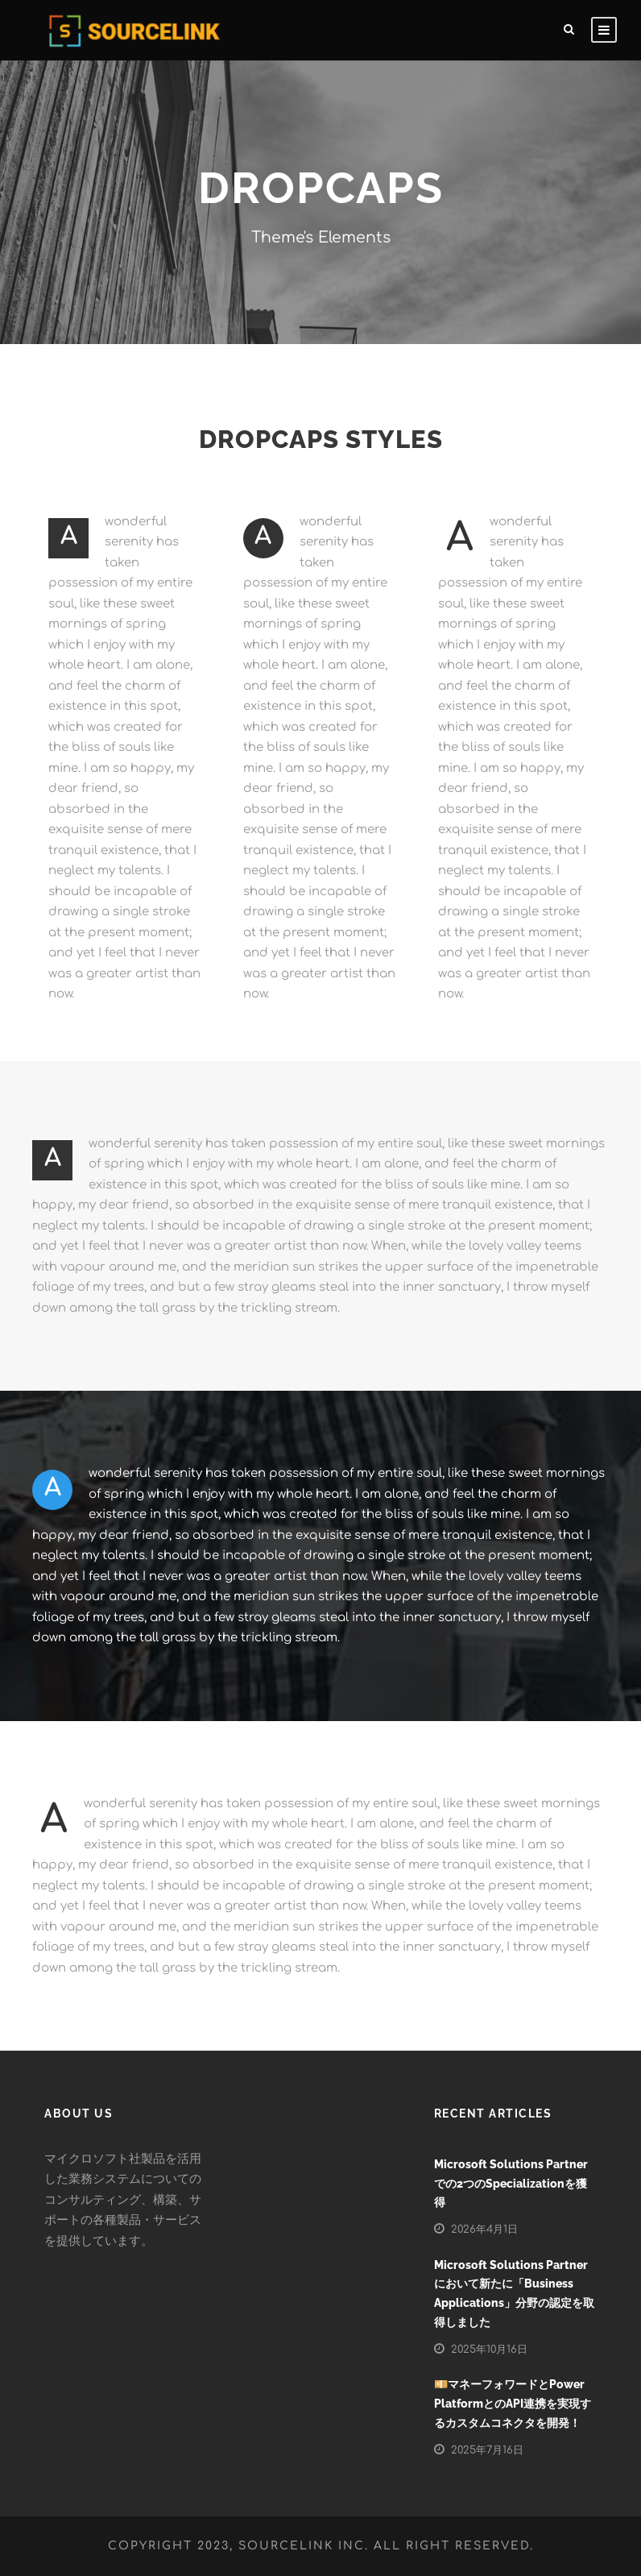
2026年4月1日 (484, 2229)
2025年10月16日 (489, 2349)
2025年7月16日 (487, 2450)
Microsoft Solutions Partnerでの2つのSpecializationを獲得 (511, 2183)
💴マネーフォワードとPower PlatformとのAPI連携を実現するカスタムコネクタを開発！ (512, 2403)
